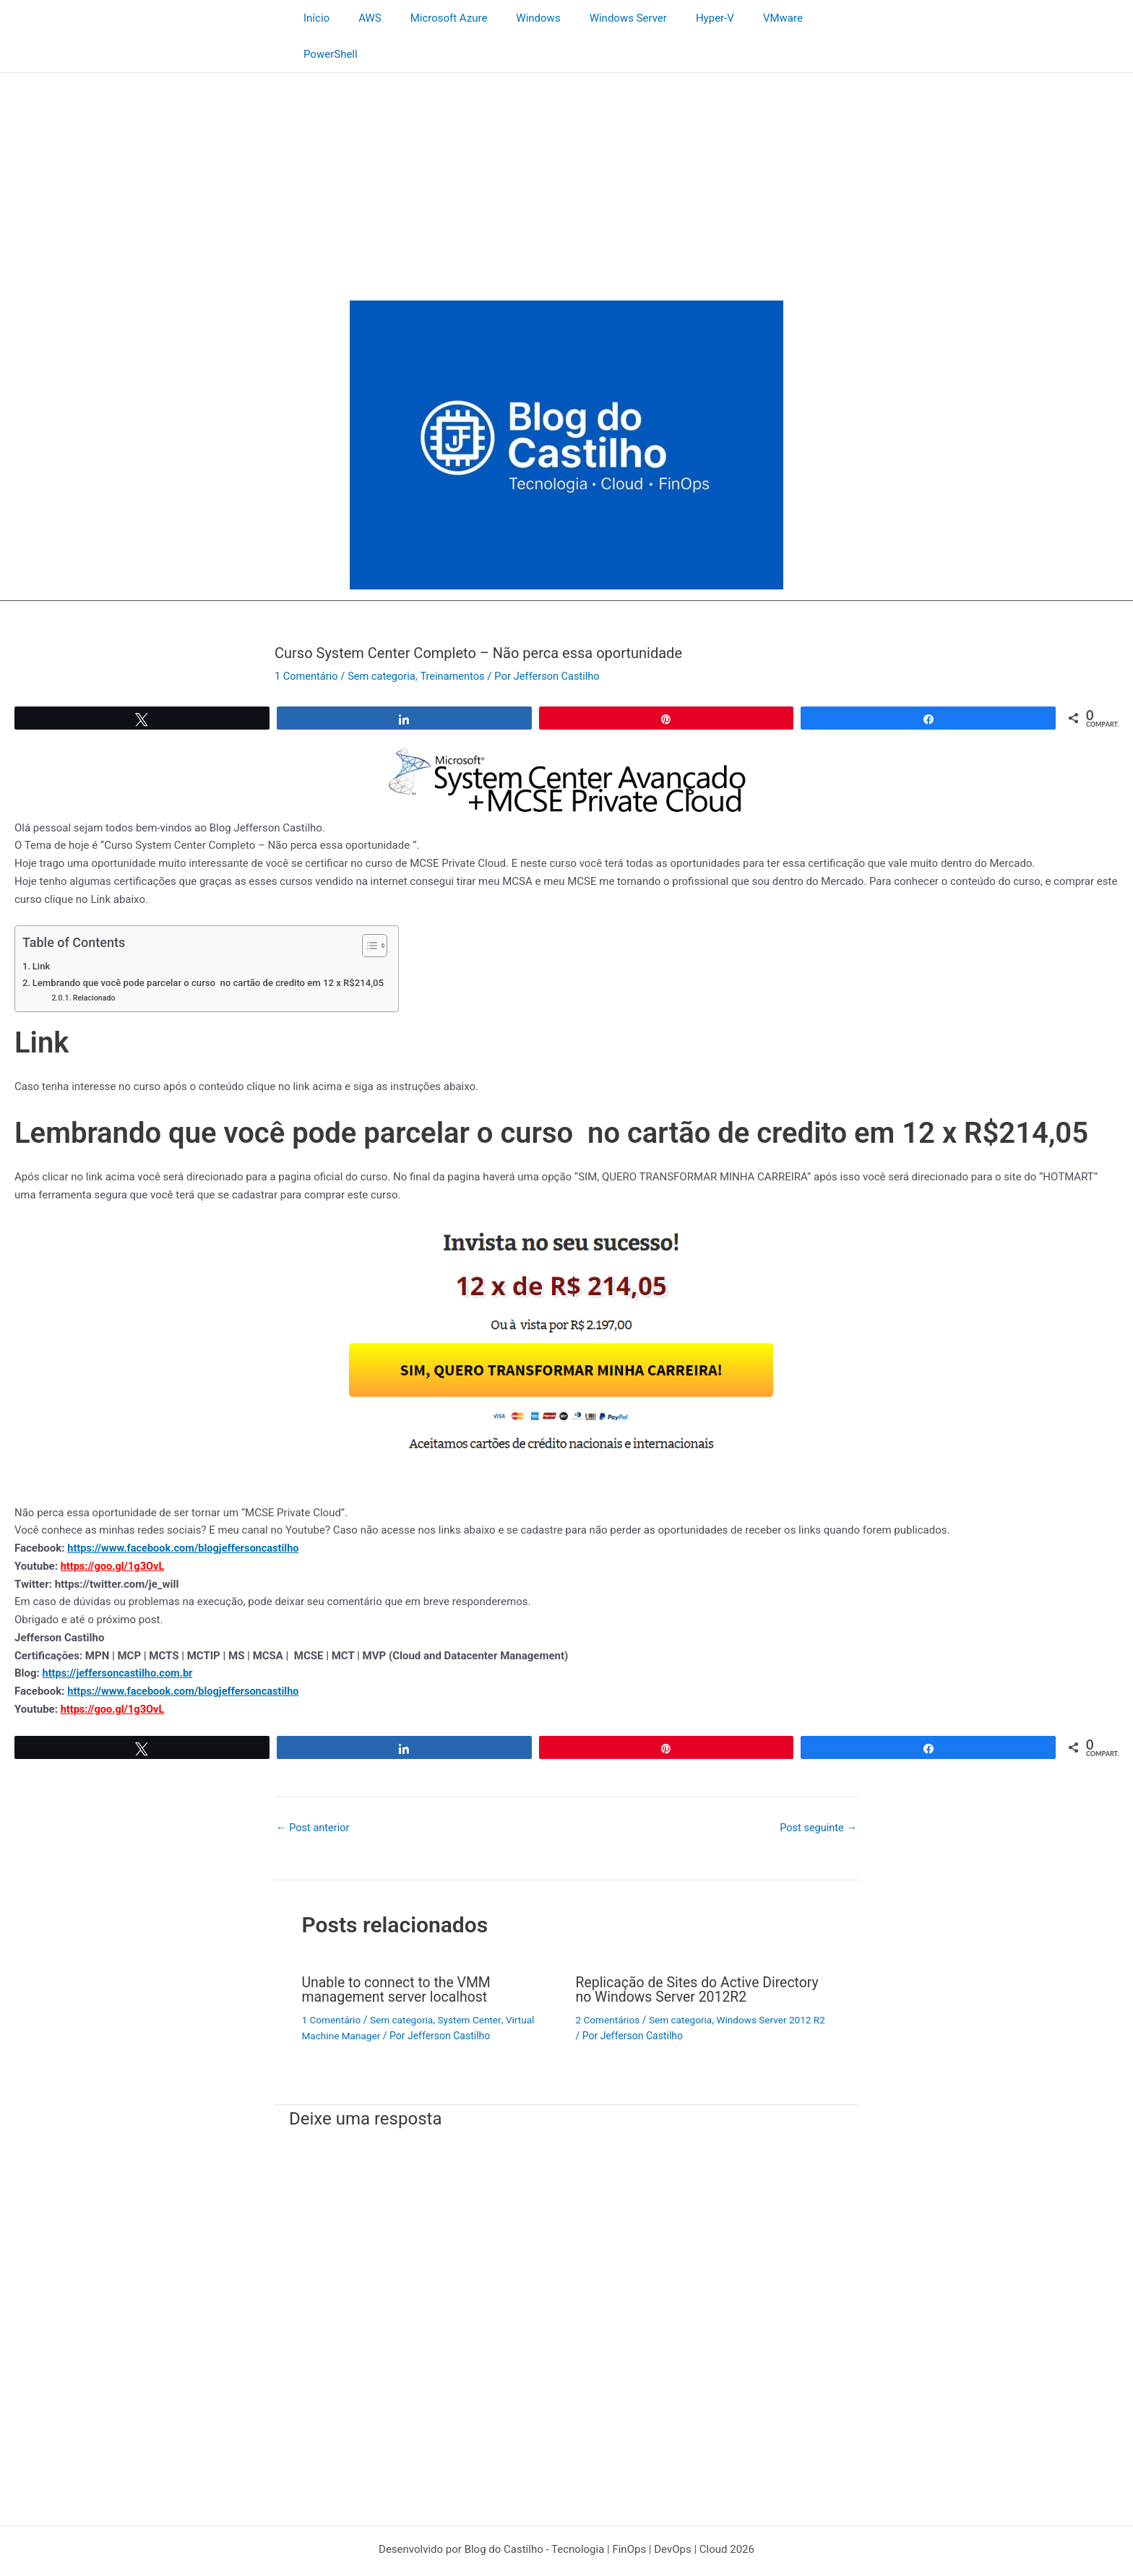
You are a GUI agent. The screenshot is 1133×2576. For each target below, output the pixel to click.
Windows (514, 18)
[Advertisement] (566, 145)
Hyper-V (676, 18)
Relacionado (96, 962)
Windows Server (596, 18)
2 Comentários (609, 1983)
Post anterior (314, 1791)
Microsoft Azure (431, 18)
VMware (737, 18)
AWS (359, 18)
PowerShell (805, 18)
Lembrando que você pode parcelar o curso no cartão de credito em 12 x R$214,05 (214, 946)
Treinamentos (457, 640)
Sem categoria (384, 640)
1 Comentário (307, 640)
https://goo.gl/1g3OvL (114, 1529)
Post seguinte (817, 1791)
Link (42, 929)
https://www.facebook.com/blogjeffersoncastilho (186, 1511)
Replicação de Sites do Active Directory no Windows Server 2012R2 (701, 1953)
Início (314, 18)
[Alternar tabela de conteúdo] (378, 909)
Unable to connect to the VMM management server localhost (399, 1953)
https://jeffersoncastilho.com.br (120, 1637)
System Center (474, 1983)
